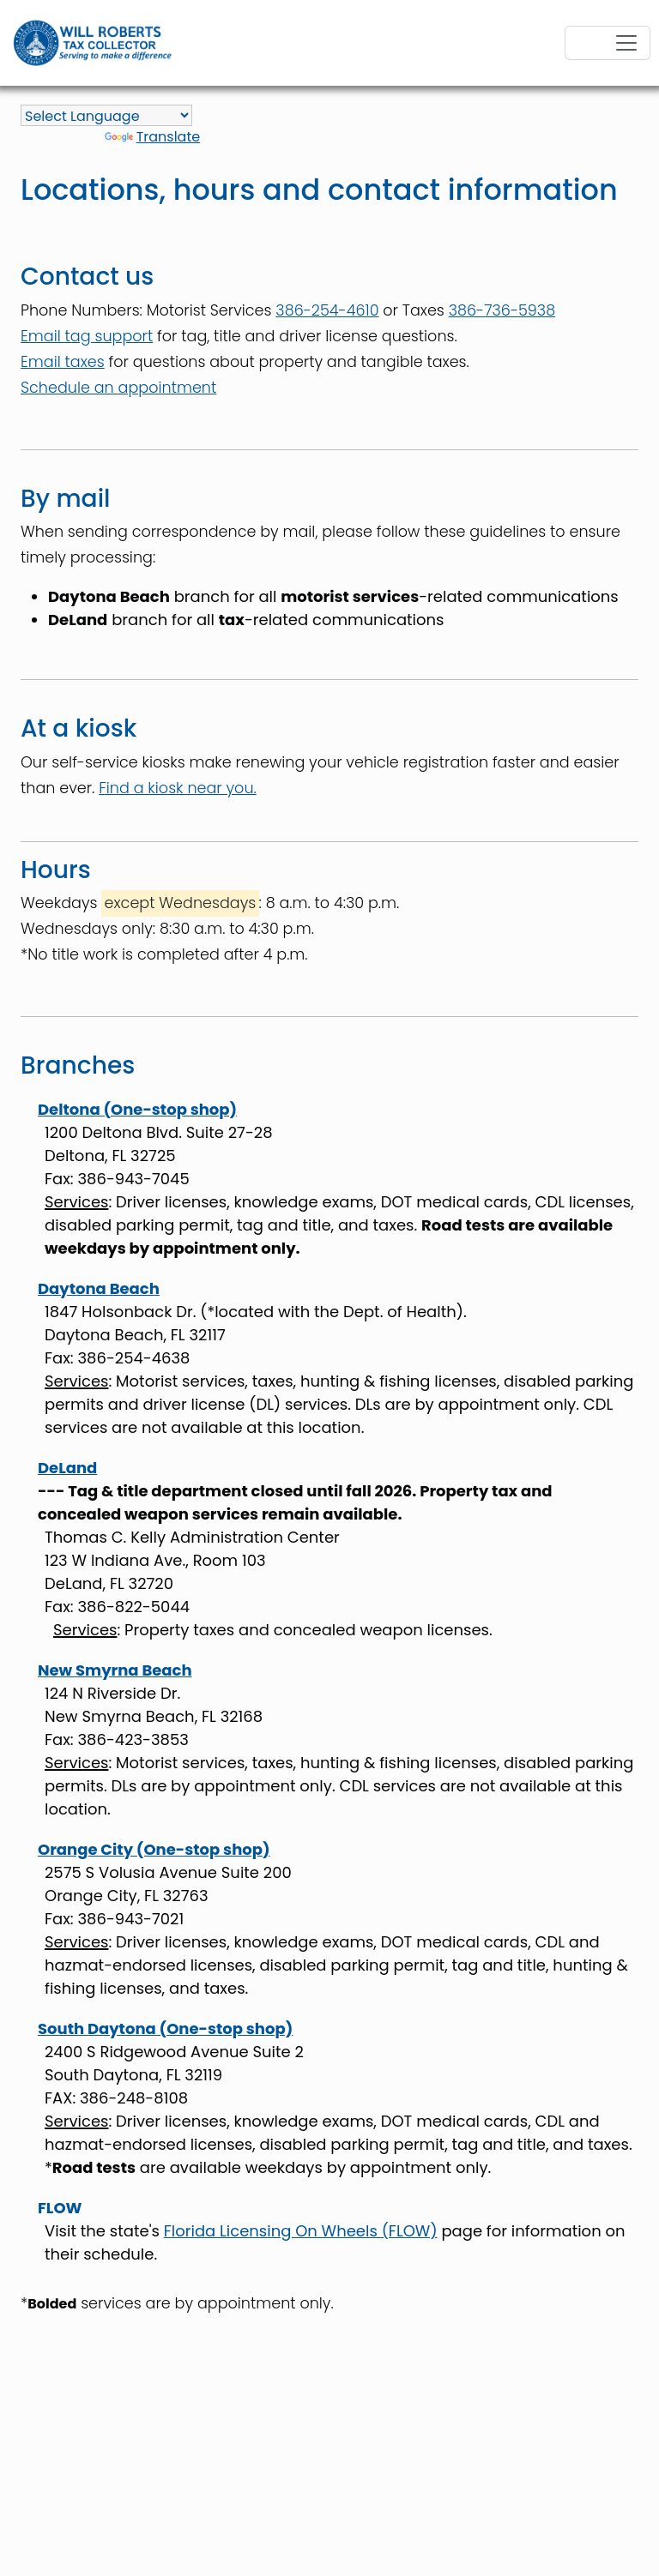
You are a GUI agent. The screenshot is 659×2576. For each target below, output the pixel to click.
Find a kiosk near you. (178, 788)
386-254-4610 (326, 310)
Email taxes (63, 362)
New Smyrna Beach (115, 1670)
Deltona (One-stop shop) (137, 1109)
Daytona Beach (99, 1288)
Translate (153, 137)
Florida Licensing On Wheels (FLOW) (301, 2231)
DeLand (67, 1467)
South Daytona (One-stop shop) (165, 2028)
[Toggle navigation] (607, 43)
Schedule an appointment (118, 387)
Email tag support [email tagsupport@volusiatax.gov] (87, 336)
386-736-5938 (502, 310)
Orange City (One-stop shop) (154, 1849)
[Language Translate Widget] (106, 115)
